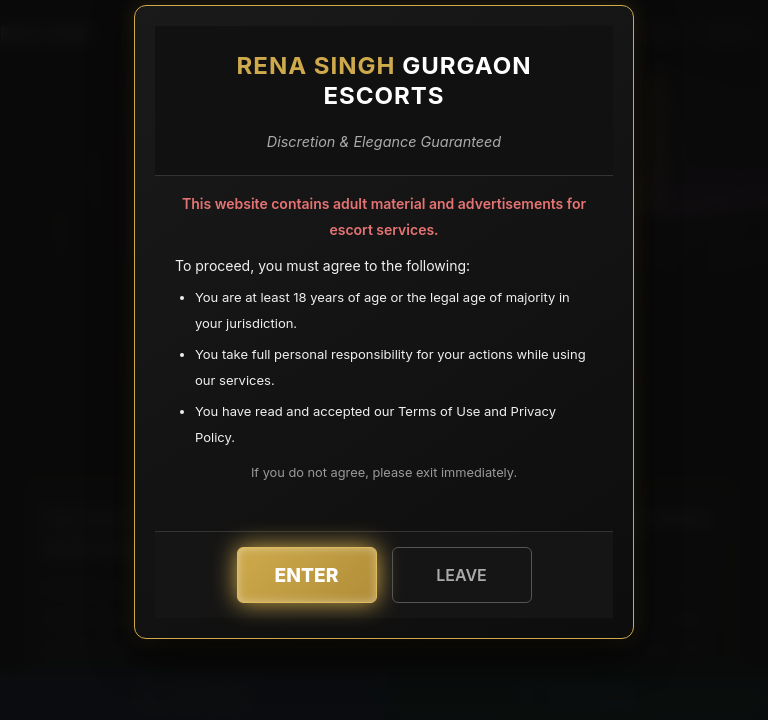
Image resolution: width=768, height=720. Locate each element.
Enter (307, 575)
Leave (461, 575)
